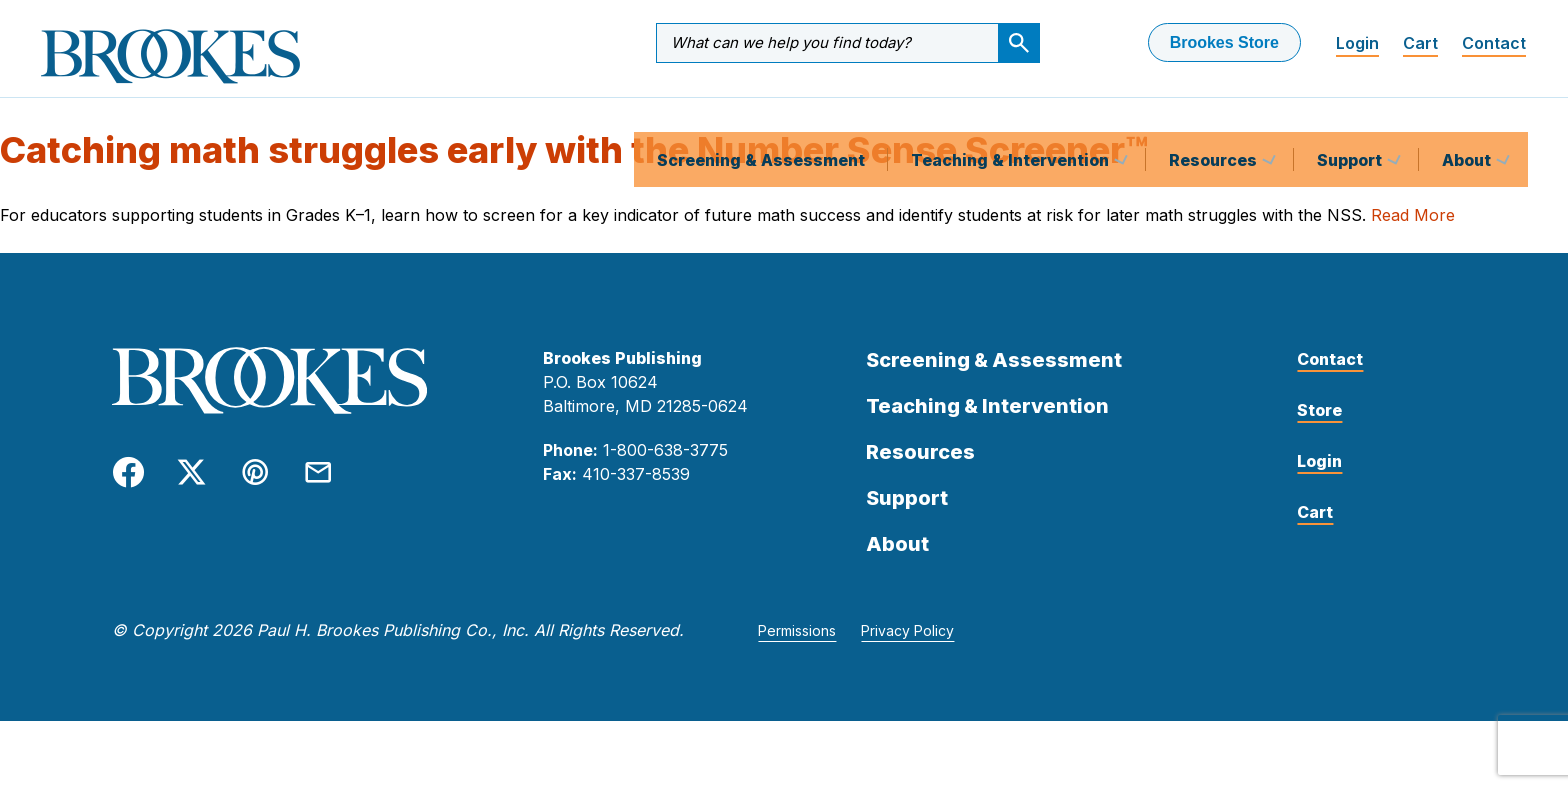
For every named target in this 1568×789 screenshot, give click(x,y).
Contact (1494, 43)
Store (1319, 427)
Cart (1420, 43)
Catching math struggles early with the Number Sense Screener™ (574, 167)
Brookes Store (1224, 42)
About (1468, 114)
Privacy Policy (907, 647)
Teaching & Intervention (1012, 114)
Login (1357, 43)
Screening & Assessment (761, 114)
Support (1351, 114)
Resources (1215, 114)
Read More (1413, 232)
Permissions (797, 647)
